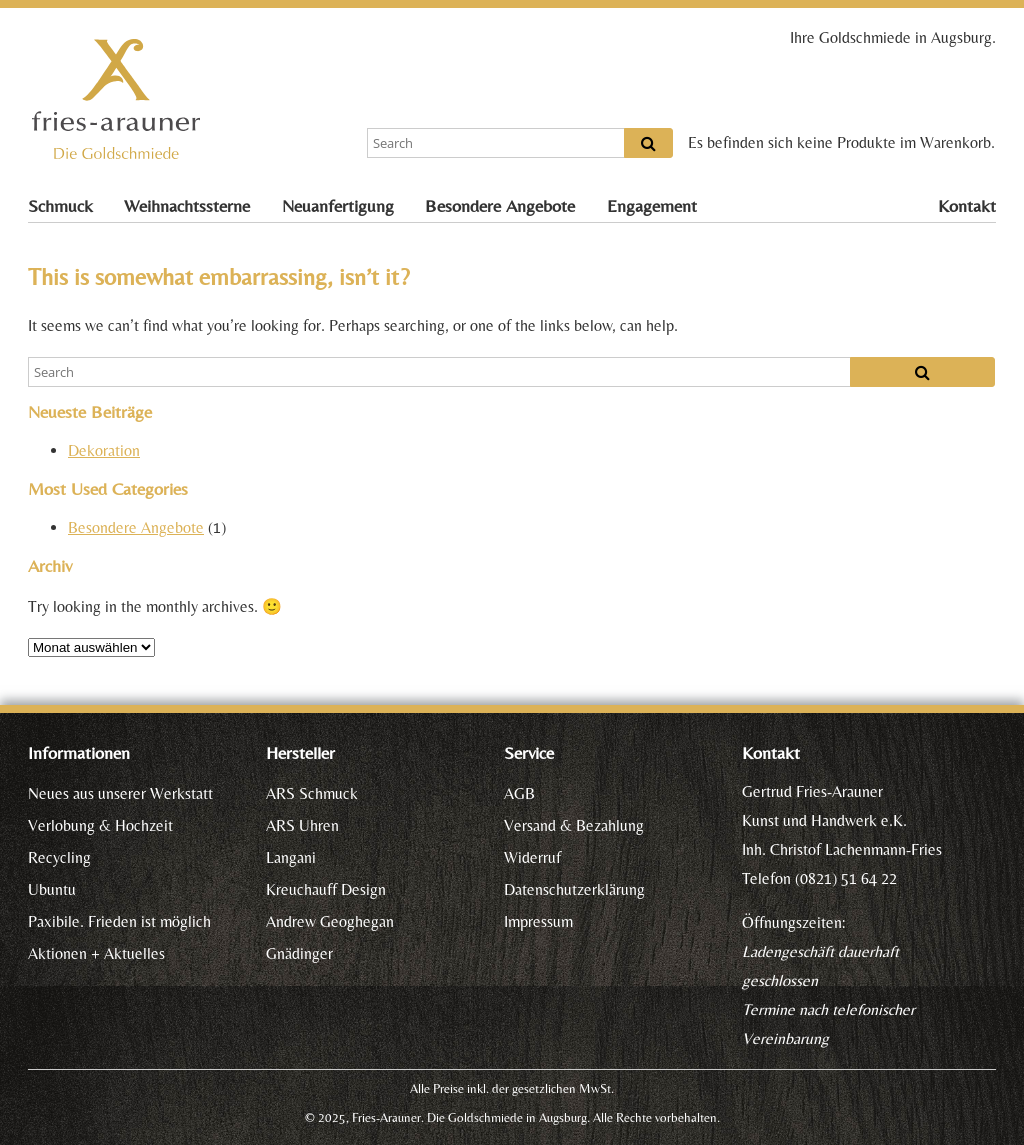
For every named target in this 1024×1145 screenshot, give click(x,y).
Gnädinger (299, 953)
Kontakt (967, 206)
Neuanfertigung (338, 206)
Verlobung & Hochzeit (100, 825)
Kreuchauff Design (326, 889)
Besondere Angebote (500, 206)
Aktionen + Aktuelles (96, 953)
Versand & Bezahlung (574, 825)
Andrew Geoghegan (330, 921)
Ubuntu (52, 889)
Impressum (538, 921)
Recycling (59, 857)
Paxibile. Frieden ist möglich (119, 921)
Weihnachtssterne (187, 206)
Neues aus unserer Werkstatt (120, 793)
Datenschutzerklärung (574, 889)
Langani (291, 857)
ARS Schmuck (312, 793)
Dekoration (104, 450)
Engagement (652, 206)
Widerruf (532, 857)
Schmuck (60, 206)
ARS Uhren (302, 825)
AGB (519, 793)
